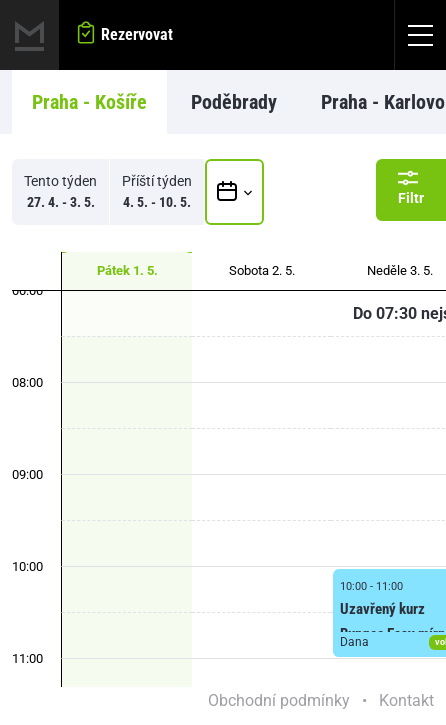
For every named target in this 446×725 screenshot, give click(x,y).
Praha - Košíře (89, 102)
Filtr (411, 187)
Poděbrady (234, 102)
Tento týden (60, 193)
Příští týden (157, 193)
